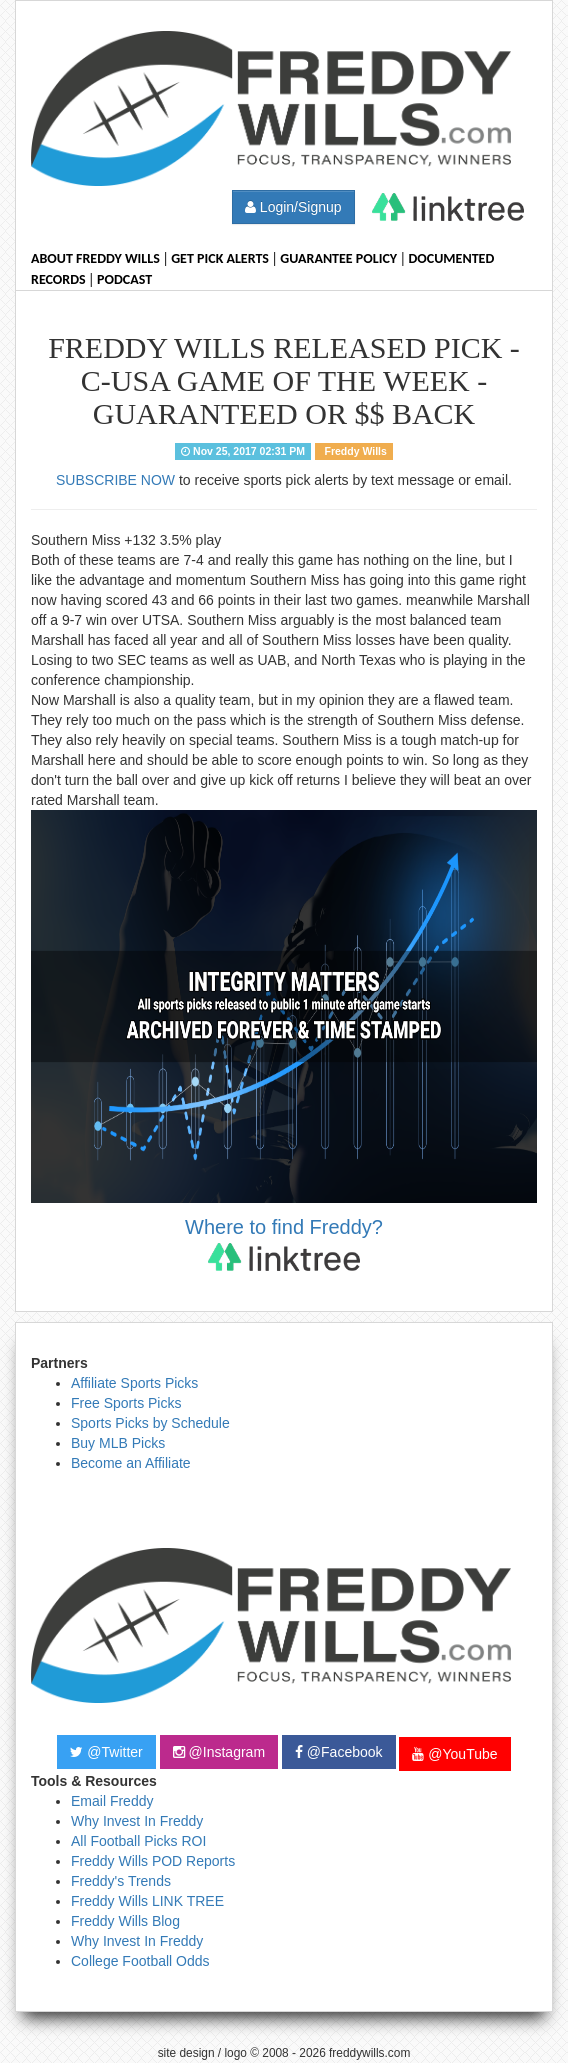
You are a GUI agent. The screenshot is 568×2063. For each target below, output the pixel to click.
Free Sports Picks (126, 1403)
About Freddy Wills (95, 258)
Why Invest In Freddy (137, 1821)
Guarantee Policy (338, 258)
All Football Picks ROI (138, 1841)
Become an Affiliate (131, 1463)
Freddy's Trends (121, 1881)
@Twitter (106, 1752)
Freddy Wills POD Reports (153, 1861)
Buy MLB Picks (118, 1443)
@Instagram (219, 1752)
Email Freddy (112, 1801)
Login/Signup (293, 207)
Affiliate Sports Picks (134, 1383)
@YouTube (454, 1754)
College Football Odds (140, 1961)
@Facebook (339, 1752)
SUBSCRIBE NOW (115, 480)
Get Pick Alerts (220, 258)
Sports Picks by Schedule (150, 1423)
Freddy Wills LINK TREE (147, 1901)
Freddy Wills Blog (125, 1921)
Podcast (124, 279)
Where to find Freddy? (284, 1243)
